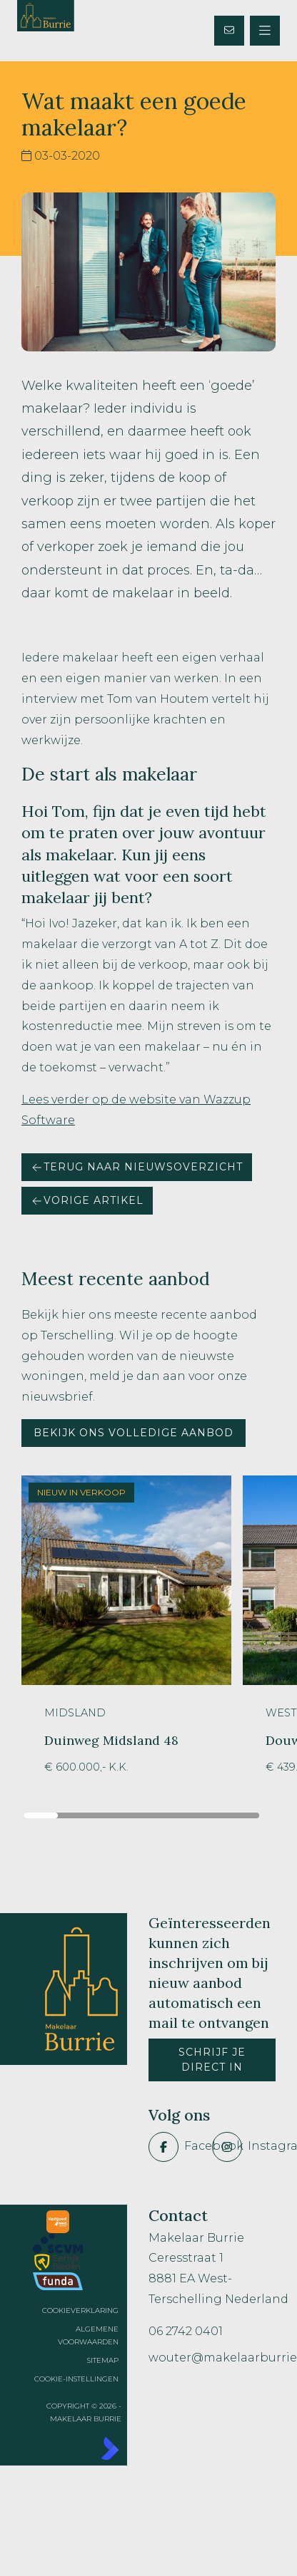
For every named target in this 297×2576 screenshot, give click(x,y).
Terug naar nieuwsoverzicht (137, 1166)
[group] (126, 1635)
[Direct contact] (229, 31)
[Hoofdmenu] (265, 31)
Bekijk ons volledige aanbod (133, 1432)
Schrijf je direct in (212, 2059)
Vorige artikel (87, 1200)
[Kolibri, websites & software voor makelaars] (74, 2448)
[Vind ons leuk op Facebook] (175, 2147)
